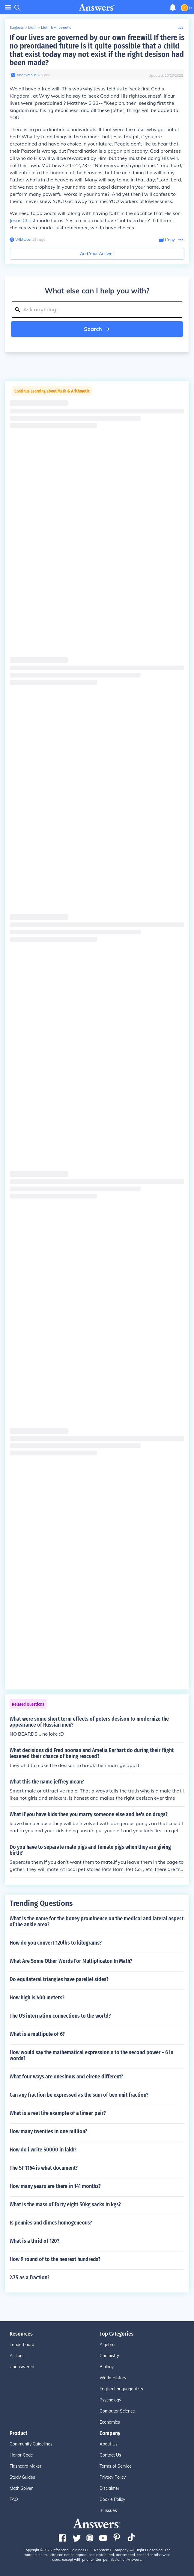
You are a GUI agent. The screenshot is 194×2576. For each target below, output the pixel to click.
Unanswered (22, 2366)
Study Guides (22, 2477)
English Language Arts (121, 2389)
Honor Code (21, 2455)
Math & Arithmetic (56, 27)
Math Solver (21, 2488)
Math (32, 27)
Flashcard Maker (25, 2466)
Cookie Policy (112, 2499)
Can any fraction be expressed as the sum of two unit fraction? (79, 2095)
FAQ (14, 2499)
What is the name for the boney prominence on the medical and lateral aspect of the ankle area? (97, 1921)
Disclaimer (109, 2488)
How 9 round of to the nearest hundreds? (55, 2259)
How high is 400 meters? (37, 1997)
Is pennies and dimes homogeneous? (51, 2222)
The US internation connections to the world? (60, 2016)
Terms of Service (116, 2466)
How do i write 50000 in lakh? (43, 2149)
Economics (110, 2422)
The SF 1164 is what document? (44, 2168)
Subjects (17, 27)
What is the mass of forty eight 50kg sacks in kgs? (65, 2204)
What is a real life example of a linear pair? (58, 2113)
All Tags (17, 2355)
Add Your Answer (97, 253)
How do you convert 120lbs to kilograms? (56, 1942)
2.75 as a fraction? (29, 2277)
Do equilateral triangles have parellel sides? (59, 1979)
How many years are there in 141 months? (55, 2186)
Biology (107, 2366)
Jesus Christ (23, 220)
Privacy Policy (113, 2477)
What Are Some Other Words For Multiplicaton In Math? (71, 1961)
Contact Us (110, 2455)
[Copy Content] (167, 240)
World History (113, 2377)
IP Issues (108, 2510)
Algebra (107, 2344)
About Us (109, 2444)
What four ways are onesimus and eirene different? (66, 2076)
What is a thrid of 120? (34, 2241)
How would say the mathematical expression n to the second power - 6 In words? (91, 2055)
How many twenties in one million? (48, 2131)
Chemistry (109, 2355)
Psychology (110, 2400)
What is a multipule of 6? (37, 2034)
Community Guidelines (31, 2444)
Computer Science (117, 2411)
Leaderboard (22, 2344)
